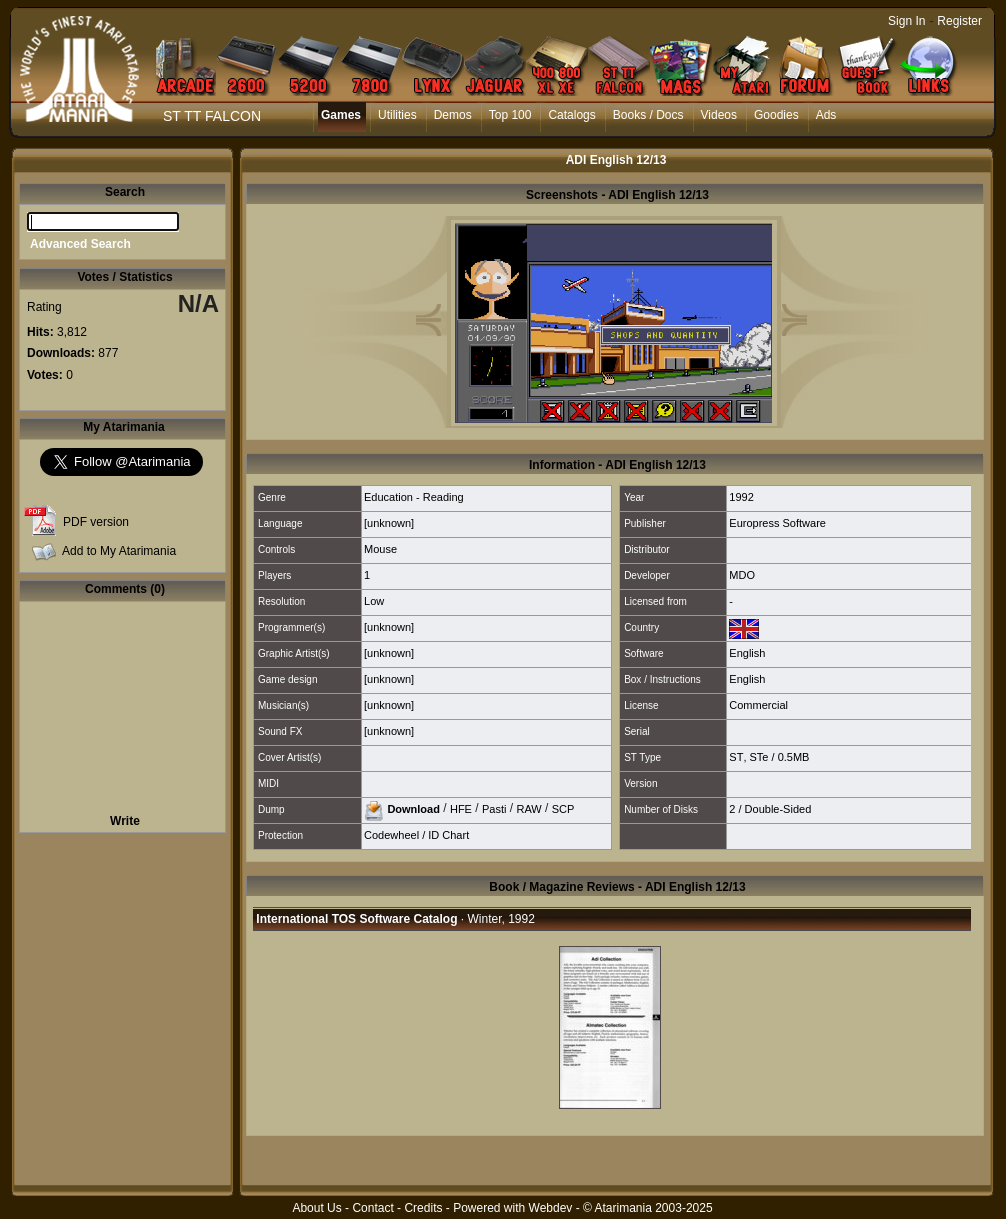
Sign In (906, 21)
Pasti (494, 808)
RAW (528, 808)
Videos (719, 115)
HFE (461, 808)
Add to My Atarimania (119, 551)
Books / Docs (648, 115)
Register (959, 21)
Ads (826, 115)
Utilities (397, 115)
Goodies (776, 115)
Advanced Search (80, 244)
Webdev (551, 1208)
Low (374, 601)
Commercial (758, 705)
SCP (563, 808)
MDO (742, 575)
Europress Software (777, 523)
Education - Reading (414, 497)
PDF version (96, 522)
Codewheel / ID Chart (416, 835)
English (747, 653)
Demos (453, 115)
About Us (316, 1208)
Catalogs (571, 115)
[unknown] (389, 523)
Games (341, 115)
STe (759, 757)
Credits (423, 1208)
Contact (372, 1208)
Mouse (380, 549)
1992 (741, 497)
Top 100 (510, 115)
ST (736, 757)
